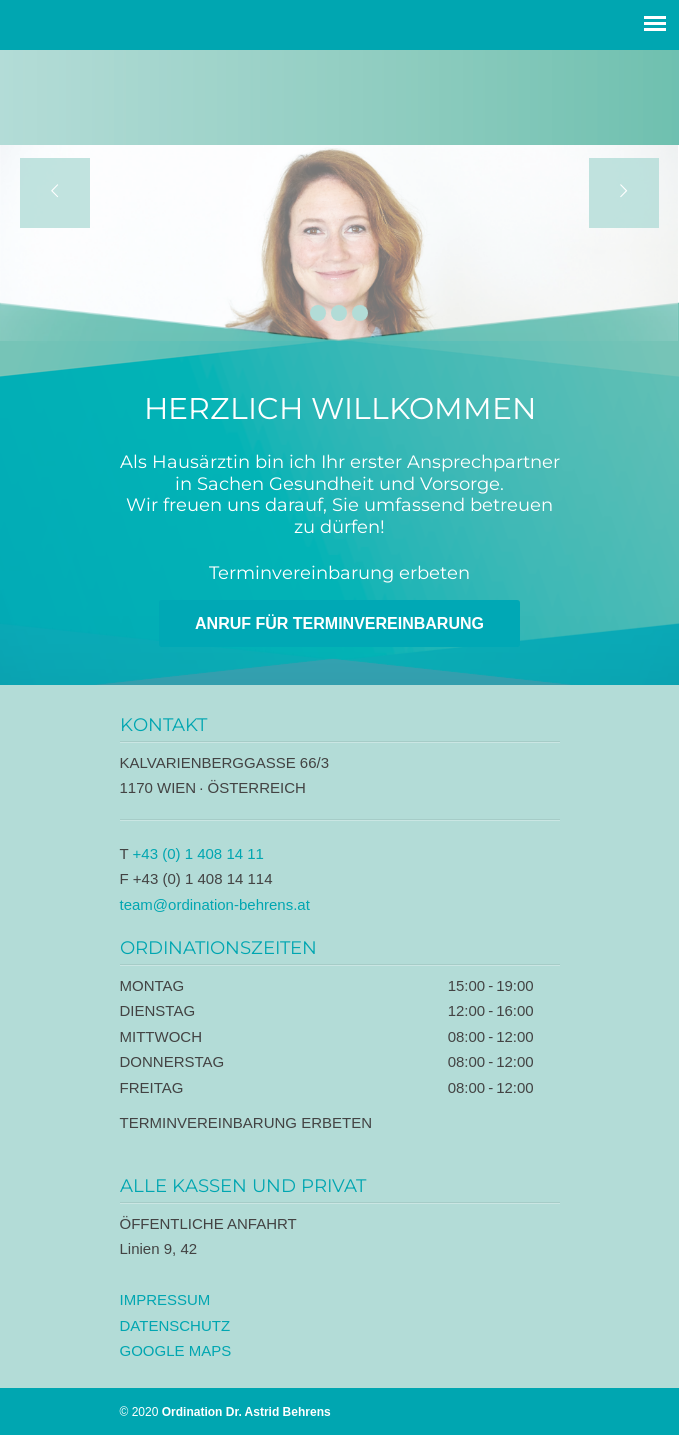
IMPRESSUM (165, 1299)
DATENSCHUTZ (175, 1325)
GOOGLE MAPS (176, 1350)
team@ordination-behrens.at (215, 904)
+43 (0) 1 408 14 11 (198, 853)
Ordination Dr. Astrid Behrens (340, 94)
